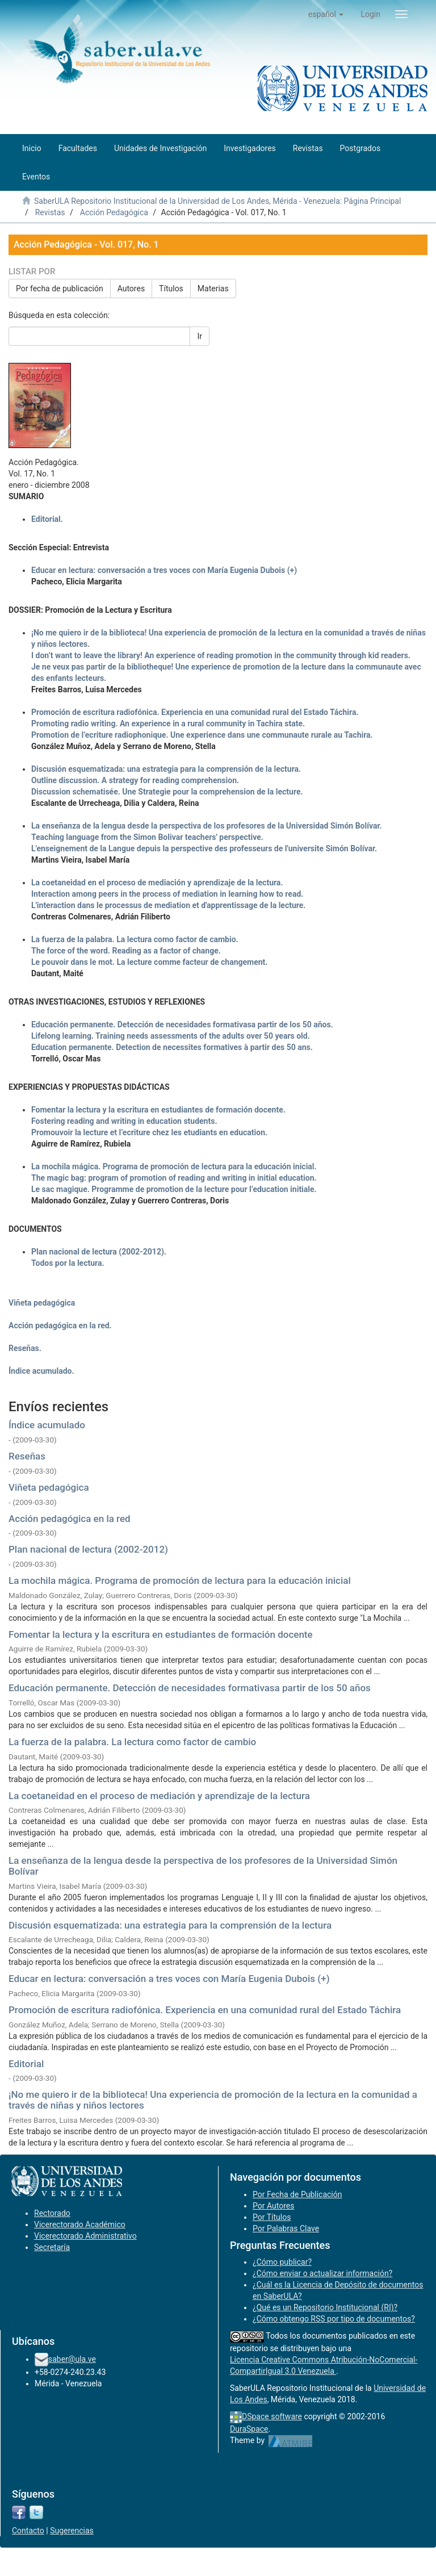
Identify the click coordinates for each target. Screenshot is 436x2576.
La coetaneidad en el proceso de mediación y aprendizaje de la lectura (159, 1795)
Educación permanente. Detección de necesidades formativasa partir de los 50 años (190, 1687)
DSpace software (272, 2416)
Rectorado (52, 2213)
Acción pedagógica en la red (70, 1518)
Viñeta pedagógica (49, 1487)
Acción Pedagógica (114, 212)
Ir (199, 336)
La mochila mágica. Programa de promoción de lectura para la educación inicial (180, 1580)
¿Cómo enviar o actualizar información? (322, 2273)
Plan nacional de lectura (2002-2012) (88, 1549)
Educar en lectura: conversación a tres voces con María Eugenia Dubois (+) (169, 1978)
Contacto (28, 2530)
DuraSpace (249, 2428)
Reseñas (27, 1456)
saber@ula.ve (72, 2359)
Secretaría (52, 2247)
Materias (213, 288)
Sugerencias (72, 2530)
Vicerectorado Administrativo (85, 2235)
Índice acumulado (47, 1425)
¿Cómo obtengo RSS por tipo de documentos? (334, 2318)
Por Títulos (272, 2217)
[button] (326, 14)
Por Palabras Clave (286, 2228)
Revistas (50, 212)
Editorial (26, 2063)
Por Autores (273, 2205)
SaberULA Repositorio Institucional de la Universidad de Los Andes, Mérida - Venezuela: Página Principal (217, 201)
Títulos (171, 288)
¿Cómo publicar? (282, 2261)
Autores (131, 288)
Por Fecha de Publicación (297, 2194)
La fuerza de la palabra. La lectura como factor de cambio (132, 1741)
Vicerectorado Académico (79, 2224)
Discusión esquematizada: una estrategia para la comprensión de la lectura (170, 1925)
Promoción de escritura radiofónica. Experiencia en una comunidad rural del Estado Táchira (205, 2009)
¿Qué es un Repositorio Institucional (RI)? (325, 2307)
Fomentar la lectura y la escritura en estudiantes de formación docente (161, 1634)
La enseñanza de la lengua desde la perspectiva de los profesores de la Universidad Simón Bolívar (203, 1866)
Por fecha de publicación (59, 288)
